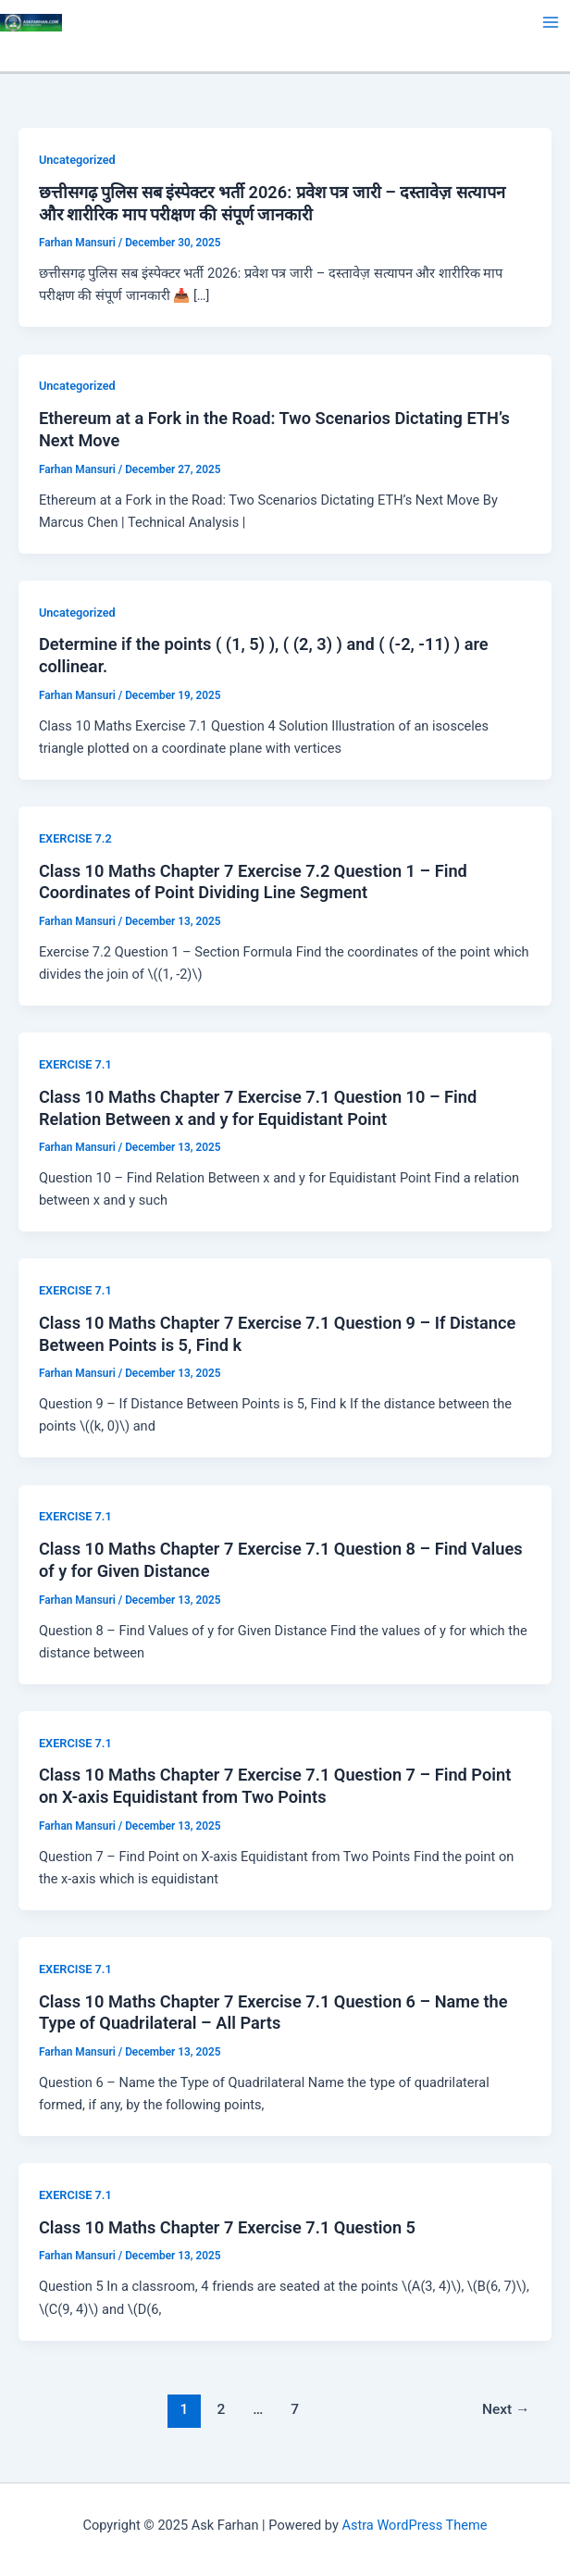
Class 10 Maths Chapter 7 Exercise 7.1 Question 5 (227, 2227)
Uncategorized (77, 160)
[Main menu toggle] (550, 22)
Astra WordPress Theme (414, 2525)
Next (506, 2409)
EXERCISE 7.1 (75, 1064)
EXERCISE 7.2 (75, 838)
